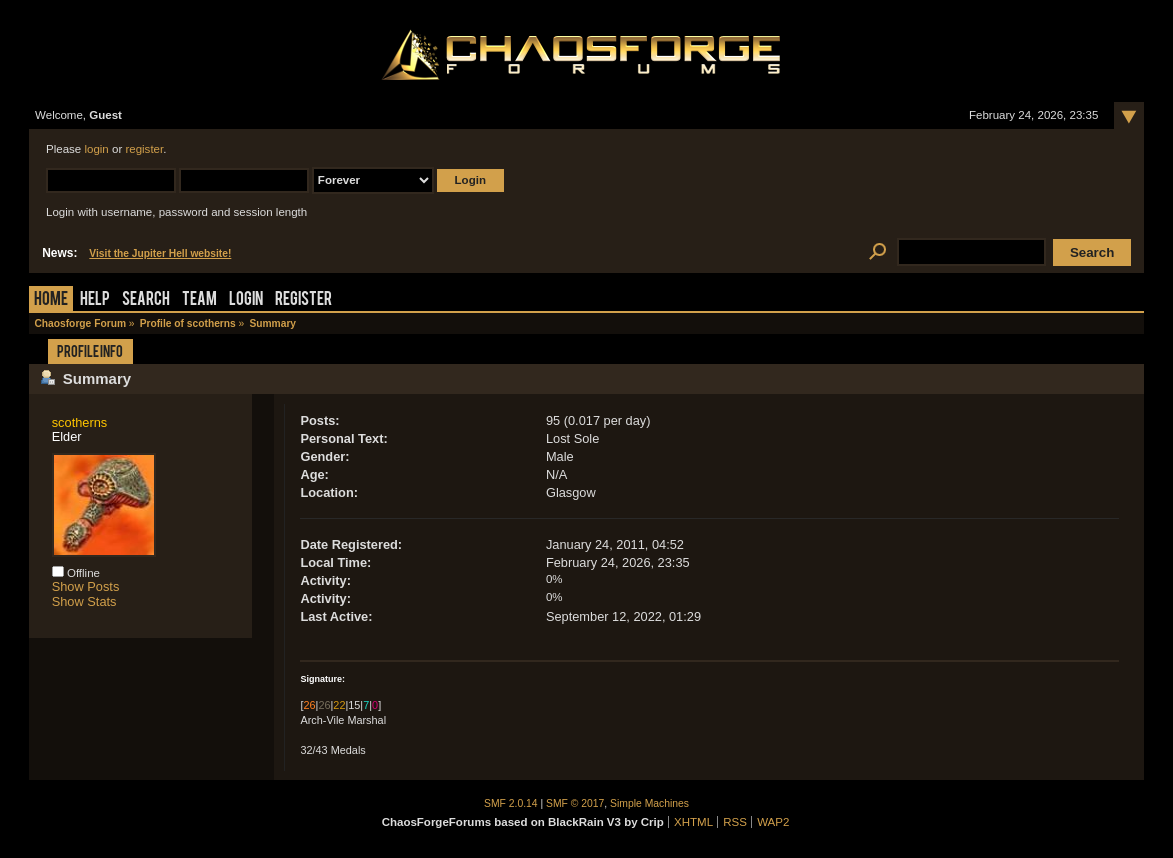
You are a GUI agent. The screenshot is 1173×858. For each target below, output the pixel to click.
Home (51, 300)
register (144, 149)
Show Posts (86, 586)
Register (303, 300)
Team (199, 300)
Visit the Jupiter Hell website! (160, 253)
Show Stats (84, 601)
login (96, 149)
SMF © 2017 (575, 803)
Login (246, 300)
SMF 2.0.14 (511, 803)
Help (95, 300)
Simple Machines (649, 803)
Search (146, 300)
